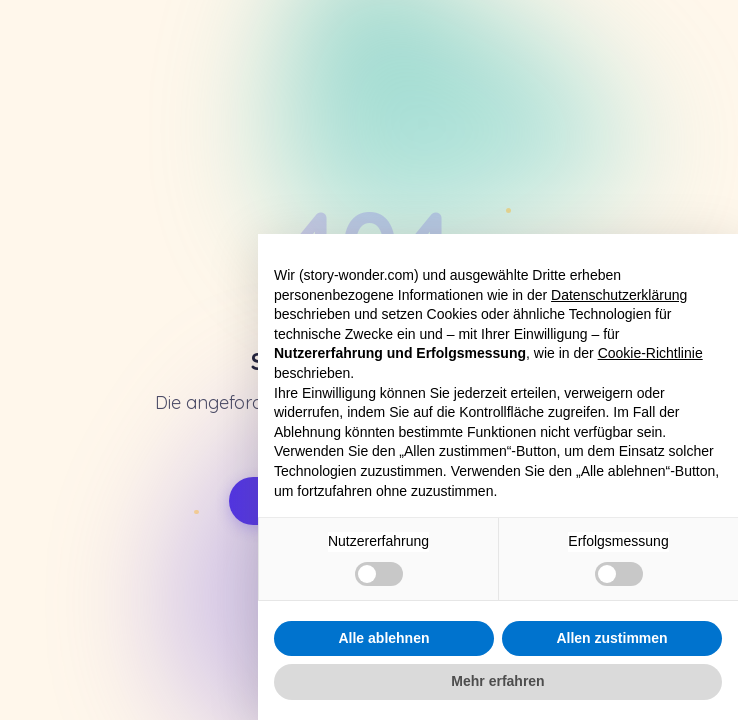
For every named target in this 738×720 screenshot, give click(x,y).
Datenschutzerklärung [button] (619, 295)
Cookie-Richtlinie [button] (650, 353)
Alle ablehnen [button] (383, 638)
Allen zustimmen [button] (611, 638)
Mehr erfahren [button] (497, 681)
